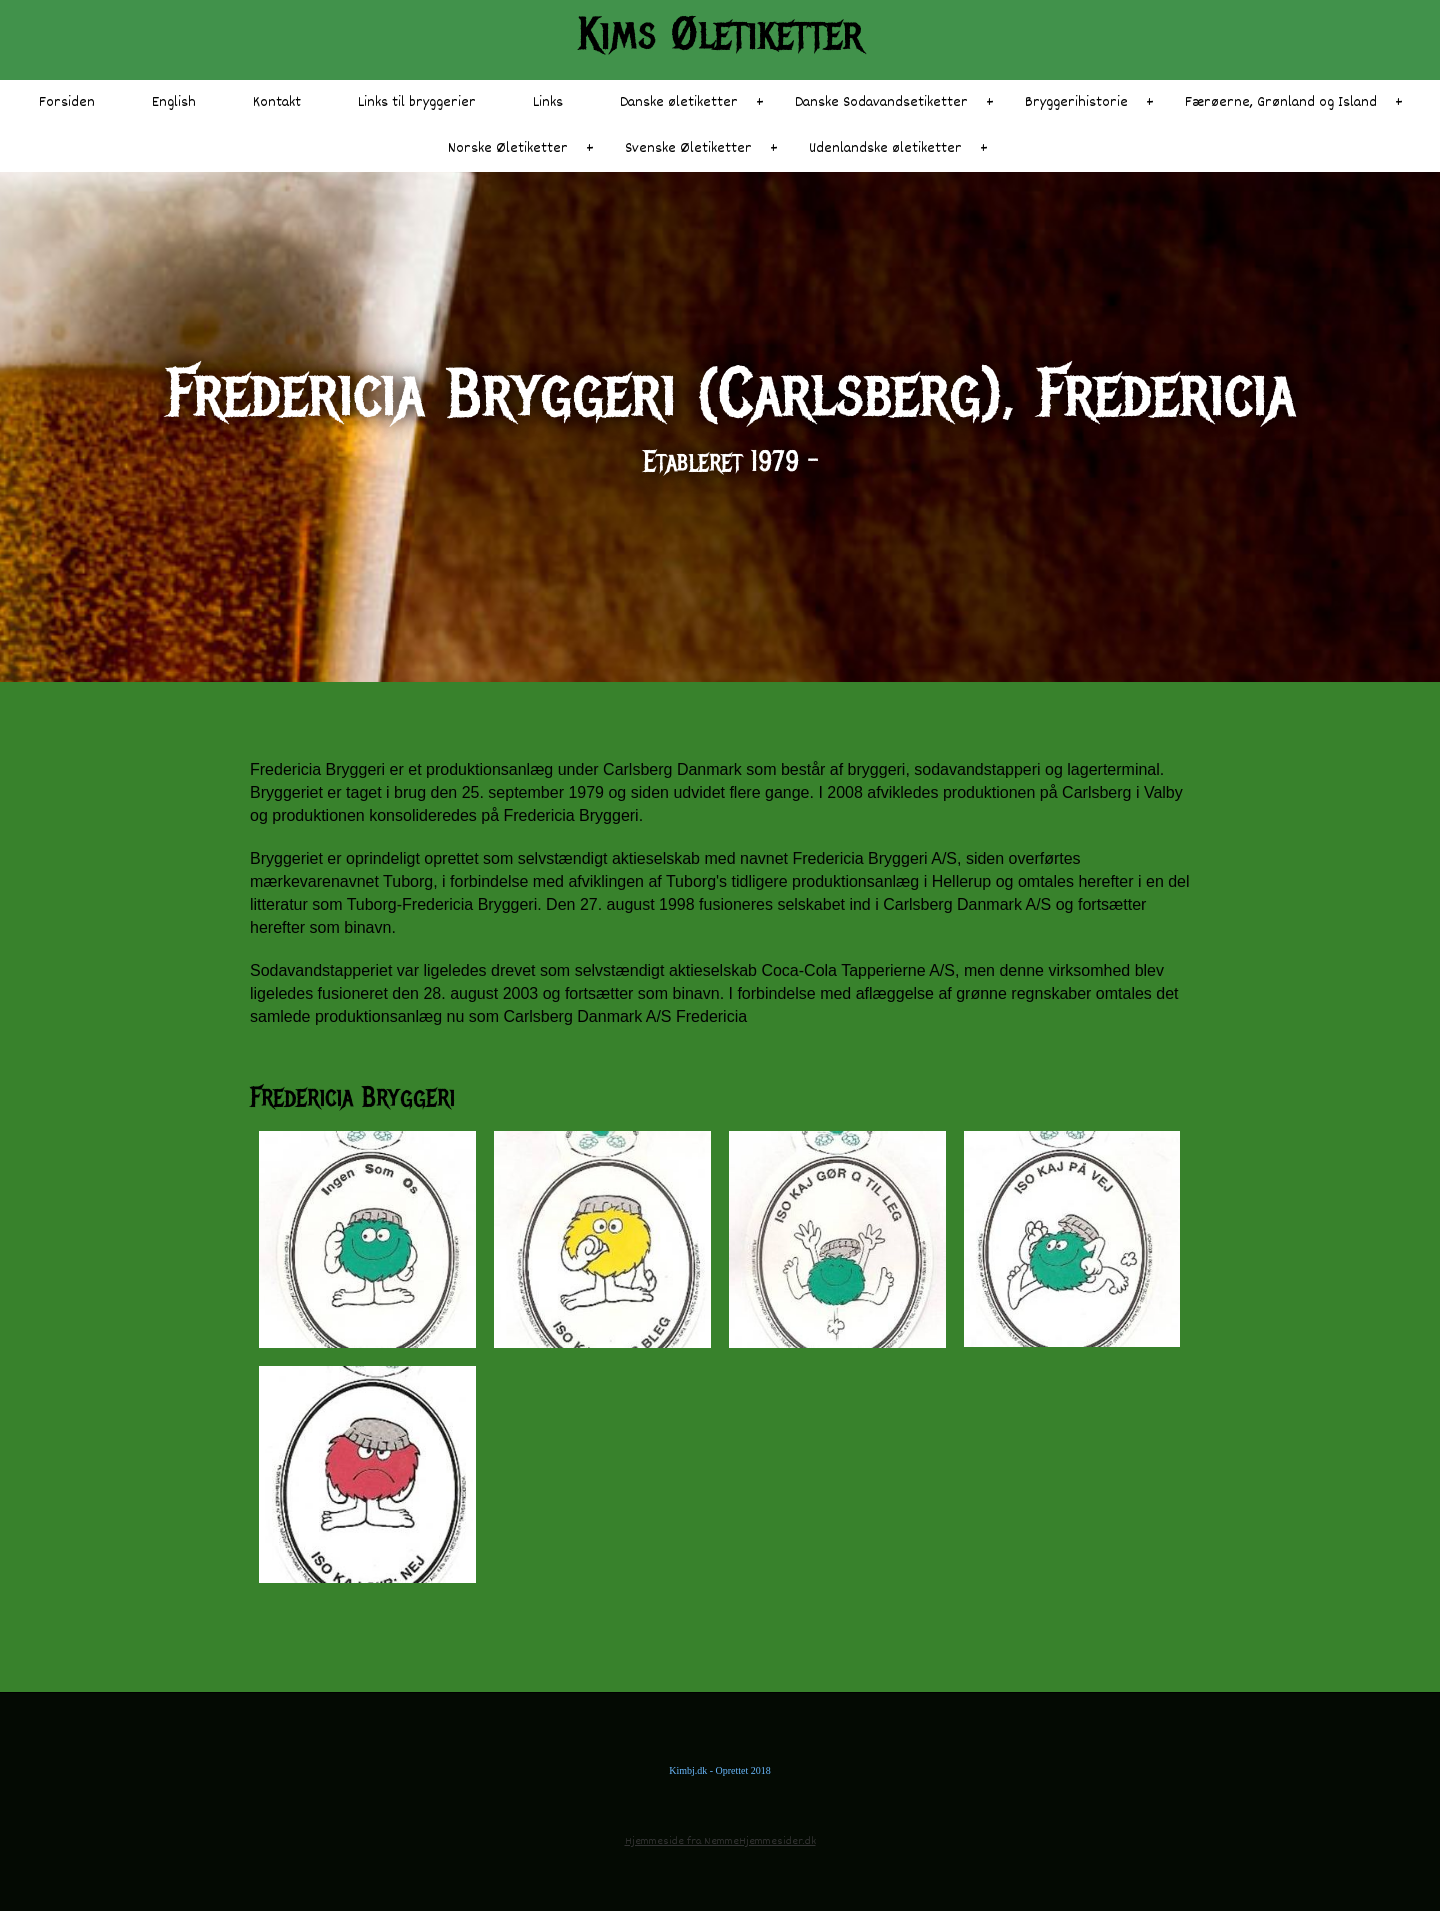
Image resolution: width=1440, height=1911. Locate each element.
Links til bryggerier (417, 102)
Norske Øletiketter (508, 148)
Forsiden (67, 102)
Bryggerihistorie (1076, 102)
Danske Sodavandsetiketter (881, 102)
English (174, 102)
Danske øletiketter (679, 102)
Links (548, 102)
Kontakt (277, 102)
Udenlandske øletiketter (885, 148)
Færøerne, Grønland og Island (1281, 102)
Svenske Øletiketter (688, 148)
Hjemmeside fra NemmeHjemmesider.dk (720, 1841)
